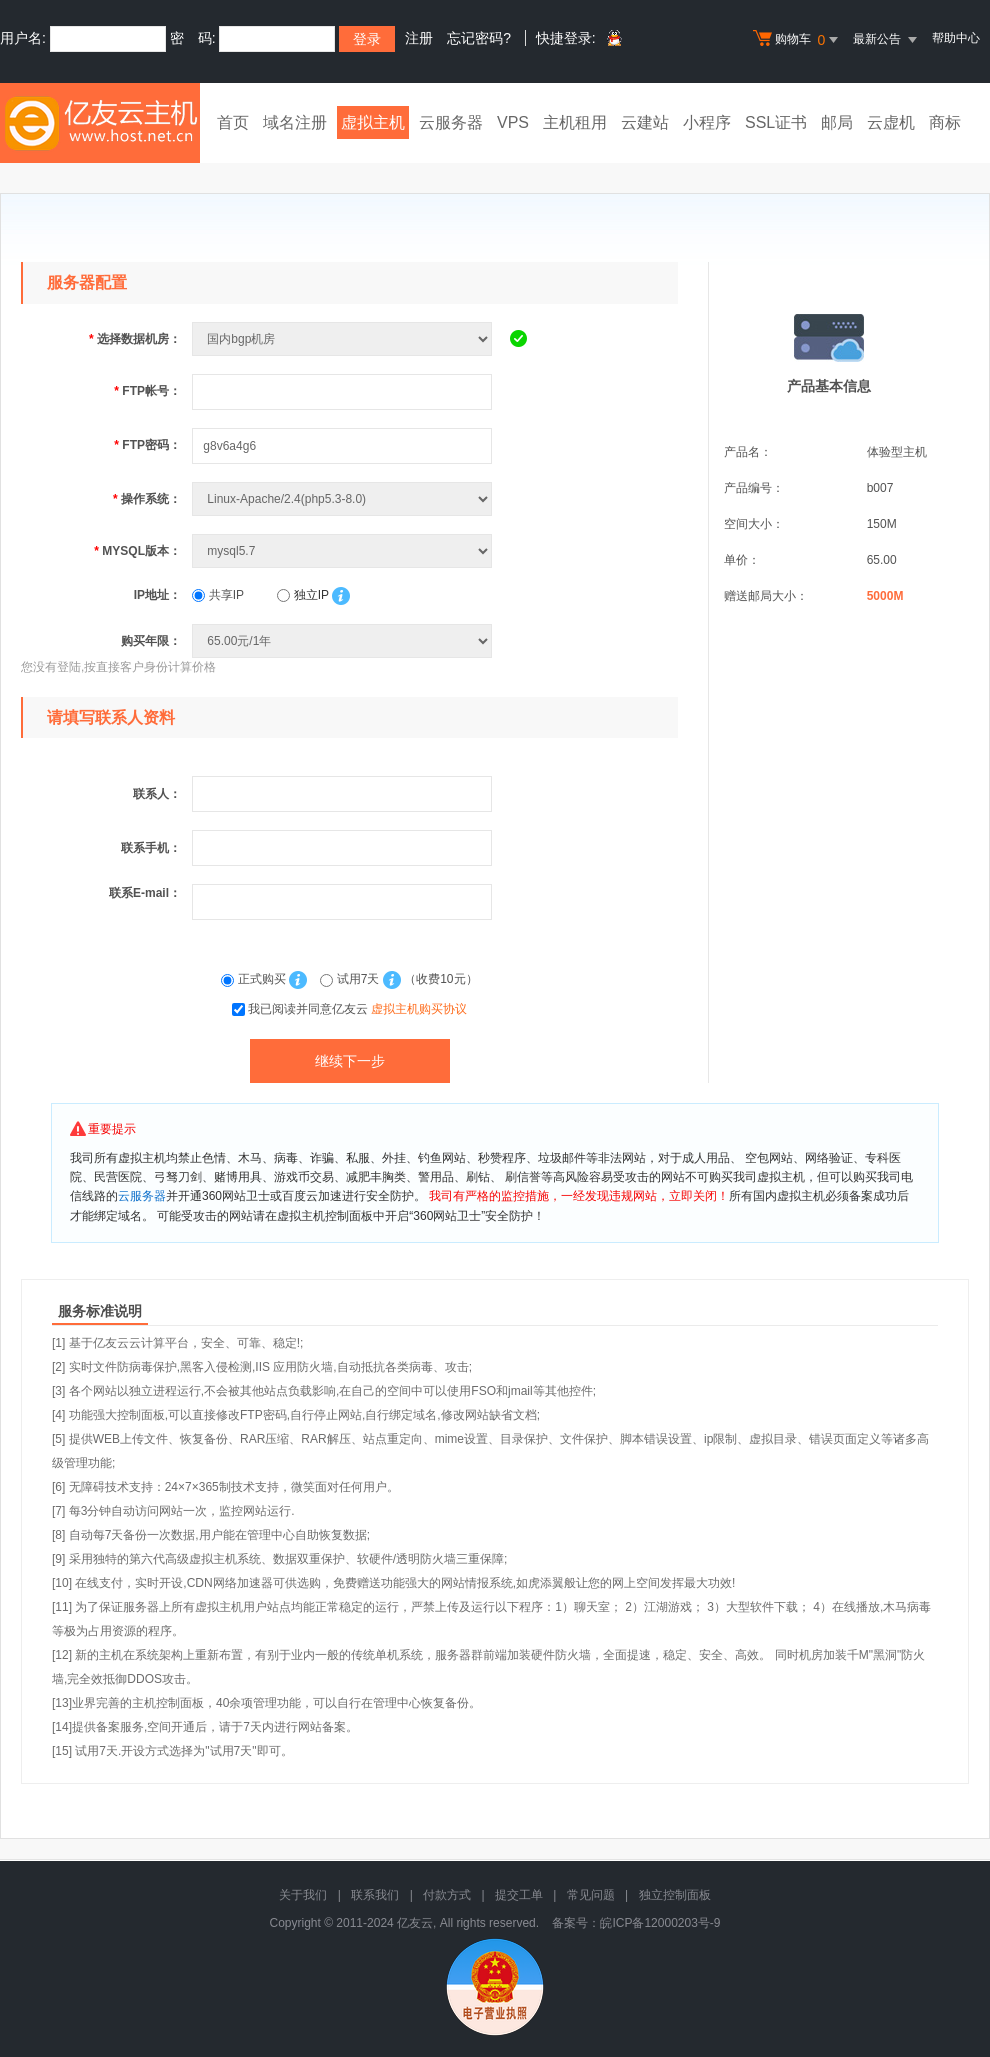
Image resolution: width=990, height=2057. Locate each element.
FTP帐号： (147, 391)
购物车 (798, 40)
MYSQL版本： (137, 551)
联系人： (157, 794)
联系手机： (151, 848)
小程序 (707, 122)
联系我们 (375, 1895)
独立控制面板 (675, 1895)
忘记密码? (479, 38)
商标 (945, 122)
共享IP (218, 595)
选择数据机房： (135, 339)
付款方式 (447, 1895)
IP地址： (157, 595)
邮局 (837, 122)
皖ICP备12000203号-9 (660, 1923)
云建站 (645, 122)
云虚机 (891, 122)
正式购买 (255, 979)
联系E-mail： (145, 893)
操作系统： (147, 499)
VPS (513, 122)
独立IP (302, 595)
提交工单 (519, 1895)
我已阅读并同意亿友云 (357, 1009)
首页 (233, 122)
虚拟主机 (373, 122)
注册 (419, 38)
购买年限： (151, 641)
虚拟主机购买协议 (419, 1009)
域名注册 (295, 122)
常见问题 (591, 1895)
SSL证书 (776, 122)
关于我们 (303, 1895)
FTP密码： (147, 445)
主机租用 (575, 122)
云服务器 (451, 122)
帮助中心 (956, 38)
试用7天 (351, 979)
